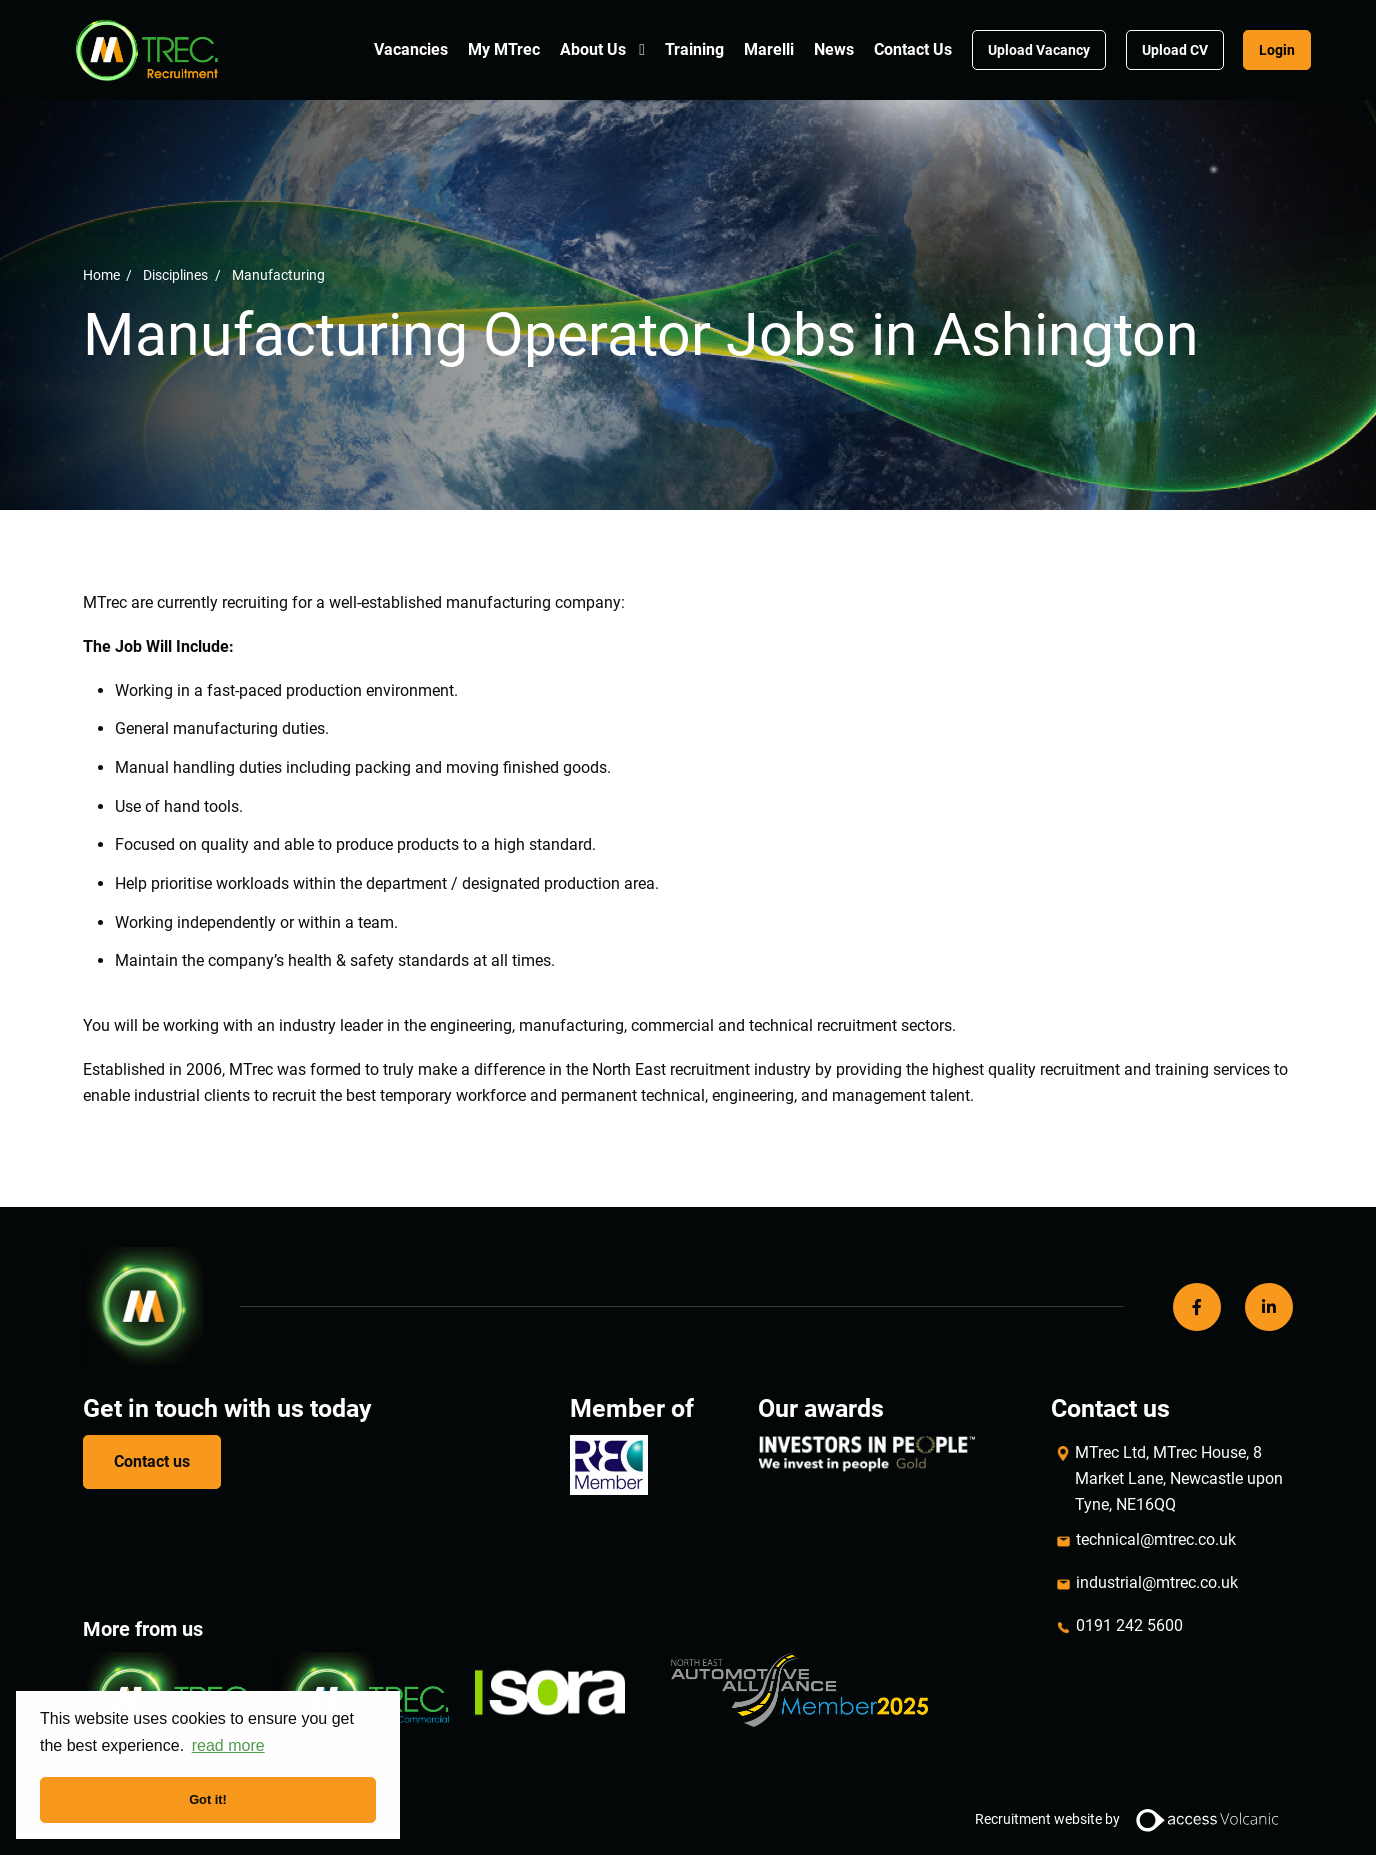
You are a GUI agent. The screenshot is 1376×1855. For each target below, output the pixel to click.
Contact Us (913, 49)
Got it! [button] (208, 1799)
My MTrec (504, 49)
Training (694, 49)
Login (1277, 50)
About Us (593, 49)
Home (101, 274)
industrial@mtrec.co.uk (1157, 1582)
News (834, 49)
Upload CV (1175, 50)
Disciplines (175, 274)
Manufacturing (278, 274)
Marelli (769, 49)
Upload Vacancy (1039, 50)
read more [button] (228, 1745)
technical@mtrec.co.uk (1156, 1539)
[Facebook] (1197, 1307)
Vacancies (411, 49)
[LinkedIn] (1269, 1307)
